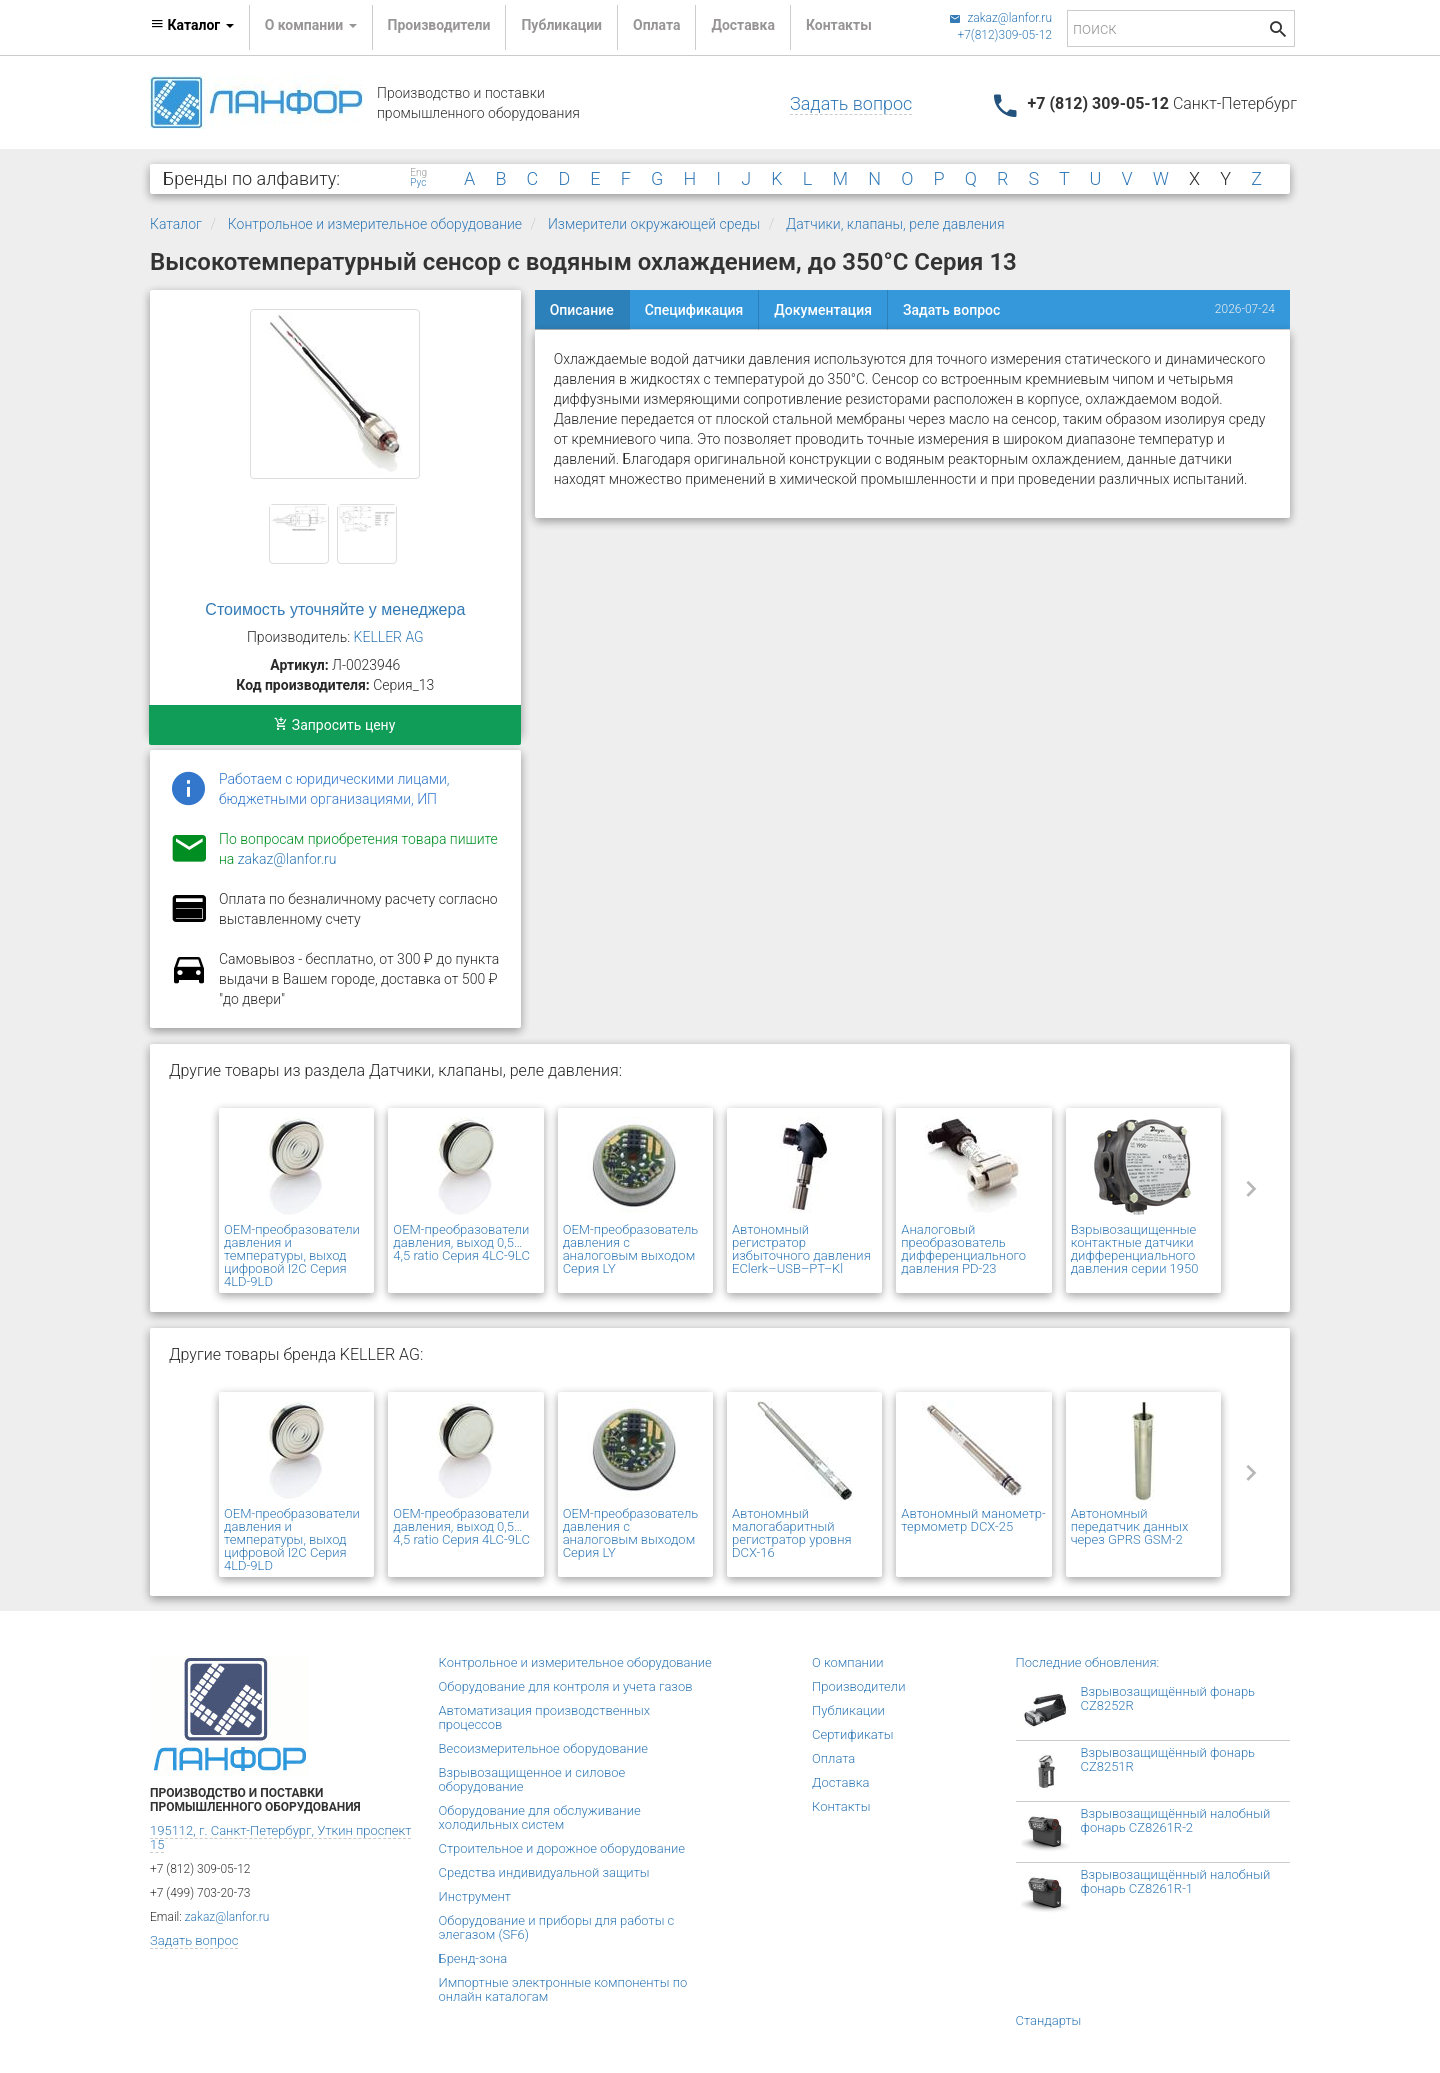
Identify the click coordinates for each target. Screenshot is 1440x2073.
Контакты (839, 25)
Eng (418, 173)
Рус (418, 183)
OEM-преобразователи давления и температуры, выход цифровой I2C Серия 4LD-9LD (292, 1255)
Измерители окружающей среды (654, 224)
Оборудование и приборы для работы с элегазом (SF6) (557, 1927)
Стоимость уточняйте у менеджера (335, 609)
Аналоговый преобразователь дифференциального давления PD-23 (963, 1249)
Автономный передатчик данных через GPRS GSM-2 (1130, 1526)
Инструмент (475, 1896)
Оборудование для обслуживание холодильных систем (540, 1817)
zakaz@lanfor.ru (1000, 18)
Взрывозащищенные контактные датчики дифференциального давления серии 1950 (1135, 1249)
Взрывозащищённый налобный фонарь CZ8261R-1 (1176, 1881)
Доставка (742, 25)
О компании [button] (311, 25)
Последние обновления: (1088, 1662)
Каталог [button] (192, 25)
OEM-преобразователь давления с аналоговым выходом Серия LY (631, 1249)
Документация (823, 310)
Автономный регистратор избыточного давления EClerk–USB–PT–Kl (801, 1249)
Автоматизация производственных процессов (545, 1717)
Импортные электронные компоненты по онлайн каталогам (563, 1989)
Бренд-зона (473, 1958)
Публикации (561, 25)
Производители (439, 25)
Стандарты (1049, 2020)
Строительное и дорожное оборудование (562, 1848)
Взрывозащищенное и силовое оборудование (532, 1779)
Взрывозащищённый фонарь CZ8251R (1168, 1759)
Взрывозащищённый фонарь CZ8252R (1168, 1698)
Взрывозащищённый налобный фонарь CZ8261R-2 (1176, 1820)
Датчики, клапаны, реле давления (895, 224)
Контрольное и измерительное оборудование (375, 224)
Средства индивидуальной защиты (544, 1872)
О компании (848, 1662)
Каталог (176, 224)
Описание (582, 310)
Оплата (656, 25)
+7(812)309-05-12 (1004, 35)
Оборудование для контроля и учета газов (566, 1686)
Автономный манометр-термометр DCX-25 (973, 1520)
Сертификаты (853, 1734)
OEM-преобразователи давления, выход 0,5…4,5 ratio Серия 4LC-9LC (461, 1242)
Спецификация (694, 310)
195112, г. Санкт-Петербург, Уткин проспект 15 (280, 1837)
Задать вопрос (851, 103)
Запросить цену (334, 725)
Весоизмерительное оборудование (543, 1748)
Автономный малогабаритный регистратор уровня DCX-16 (792, 1533)
